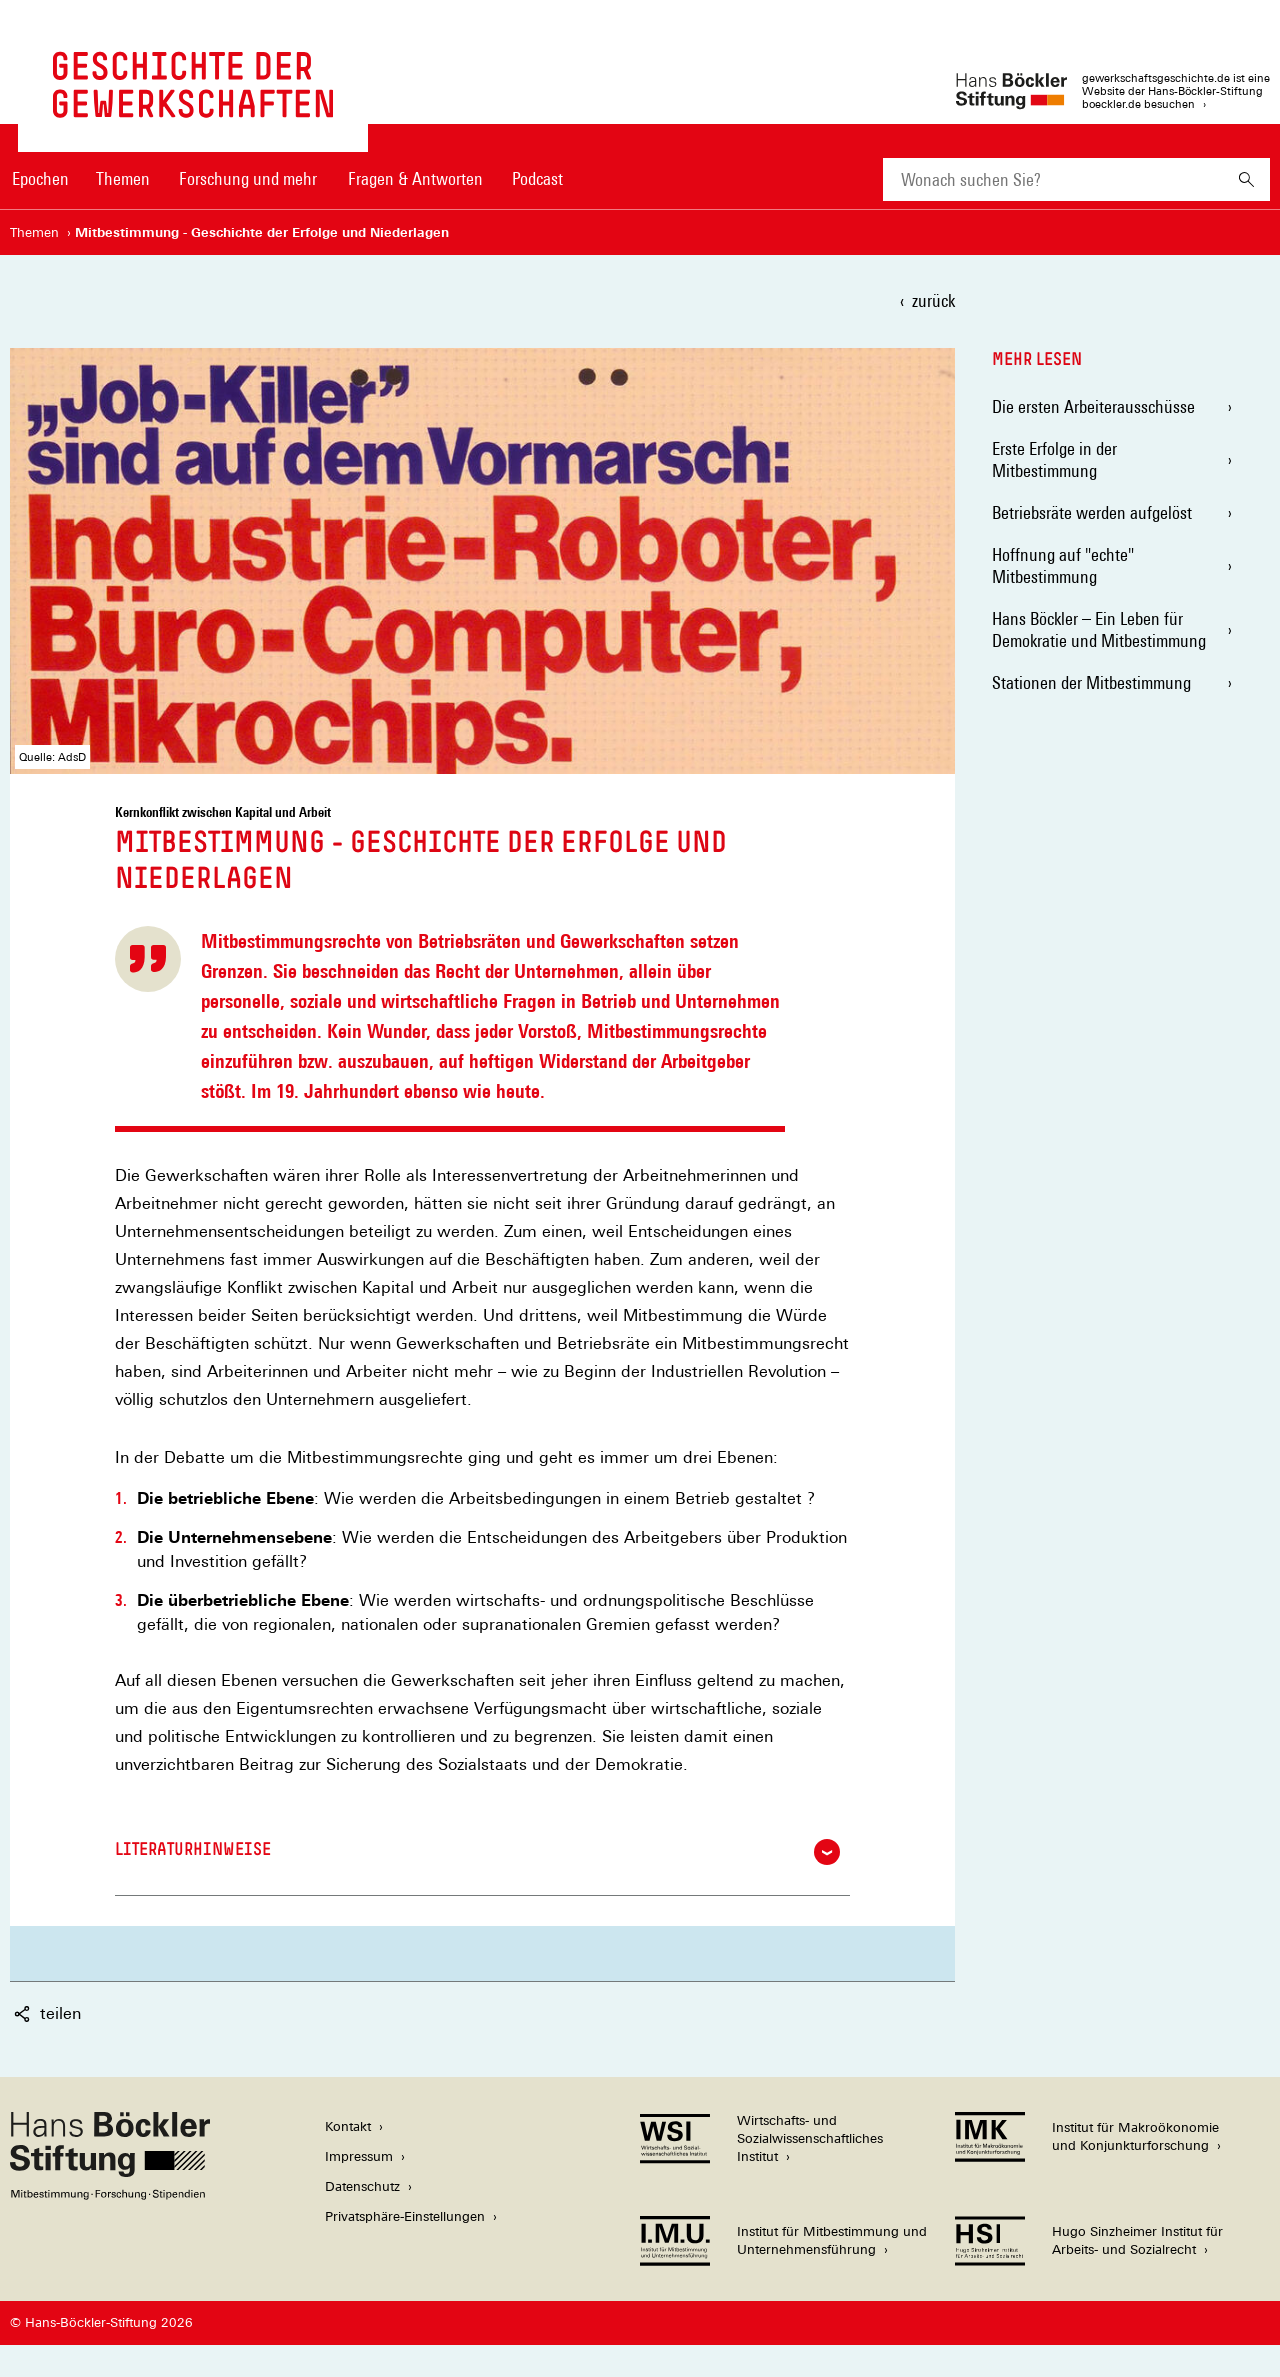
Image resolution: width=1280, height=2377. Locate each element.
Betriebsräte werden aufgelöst (1092, 512)
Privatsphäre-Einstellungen (405, 2216)
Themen (123, 178)
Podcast (537, 178)
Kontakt (348, 2126)
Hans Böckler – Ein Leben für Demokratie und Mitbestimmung (1099, 629)
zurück (933, 300)
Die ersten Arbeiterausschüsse (1093, 406)
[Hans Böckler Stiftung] (110, 2194)
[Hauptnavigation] (287, 179)
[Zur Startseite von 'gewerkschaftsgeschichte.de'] (193, 107)
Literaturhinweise (477, 1852)
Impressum (359, 2156)
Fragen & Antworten (415, 178)
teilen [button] (47, 2013)
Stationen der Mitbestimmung (1091, 682)
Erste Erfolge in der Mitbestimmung (1054, 459)
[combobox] (1053, 179)
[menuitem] (40, 192)
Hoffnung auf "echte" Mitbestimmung (1063, 565)
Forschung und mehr (248, 178)
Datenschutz (362, 2186)
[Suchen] (1246, 179)
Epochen (40, 178)
